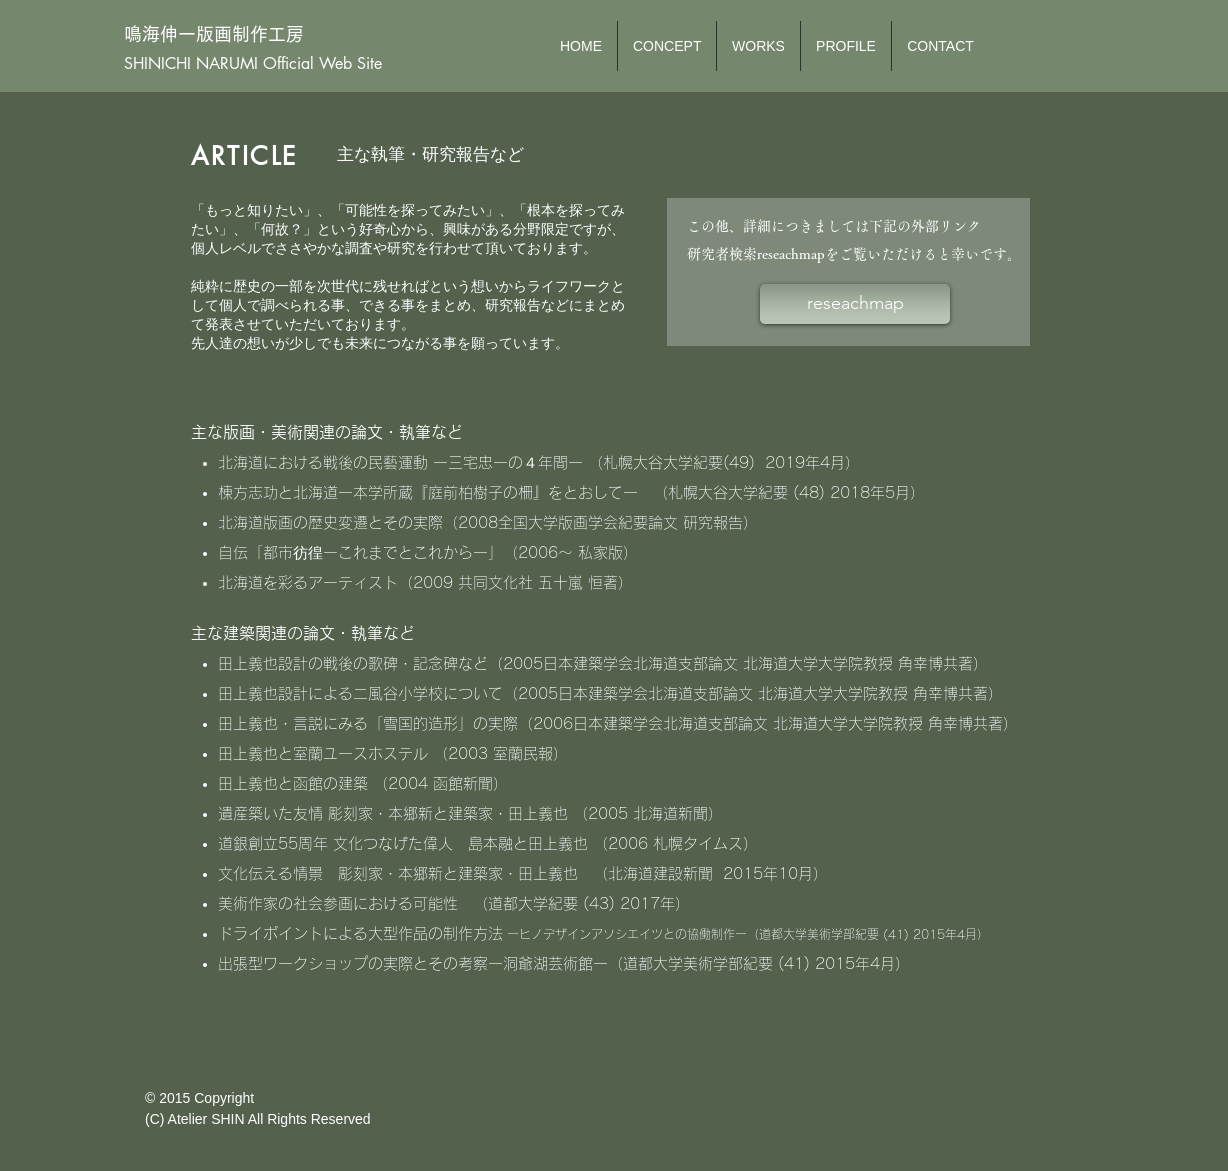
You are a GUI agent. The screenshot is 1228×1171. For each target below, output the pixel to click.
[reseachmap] (855, 304)
